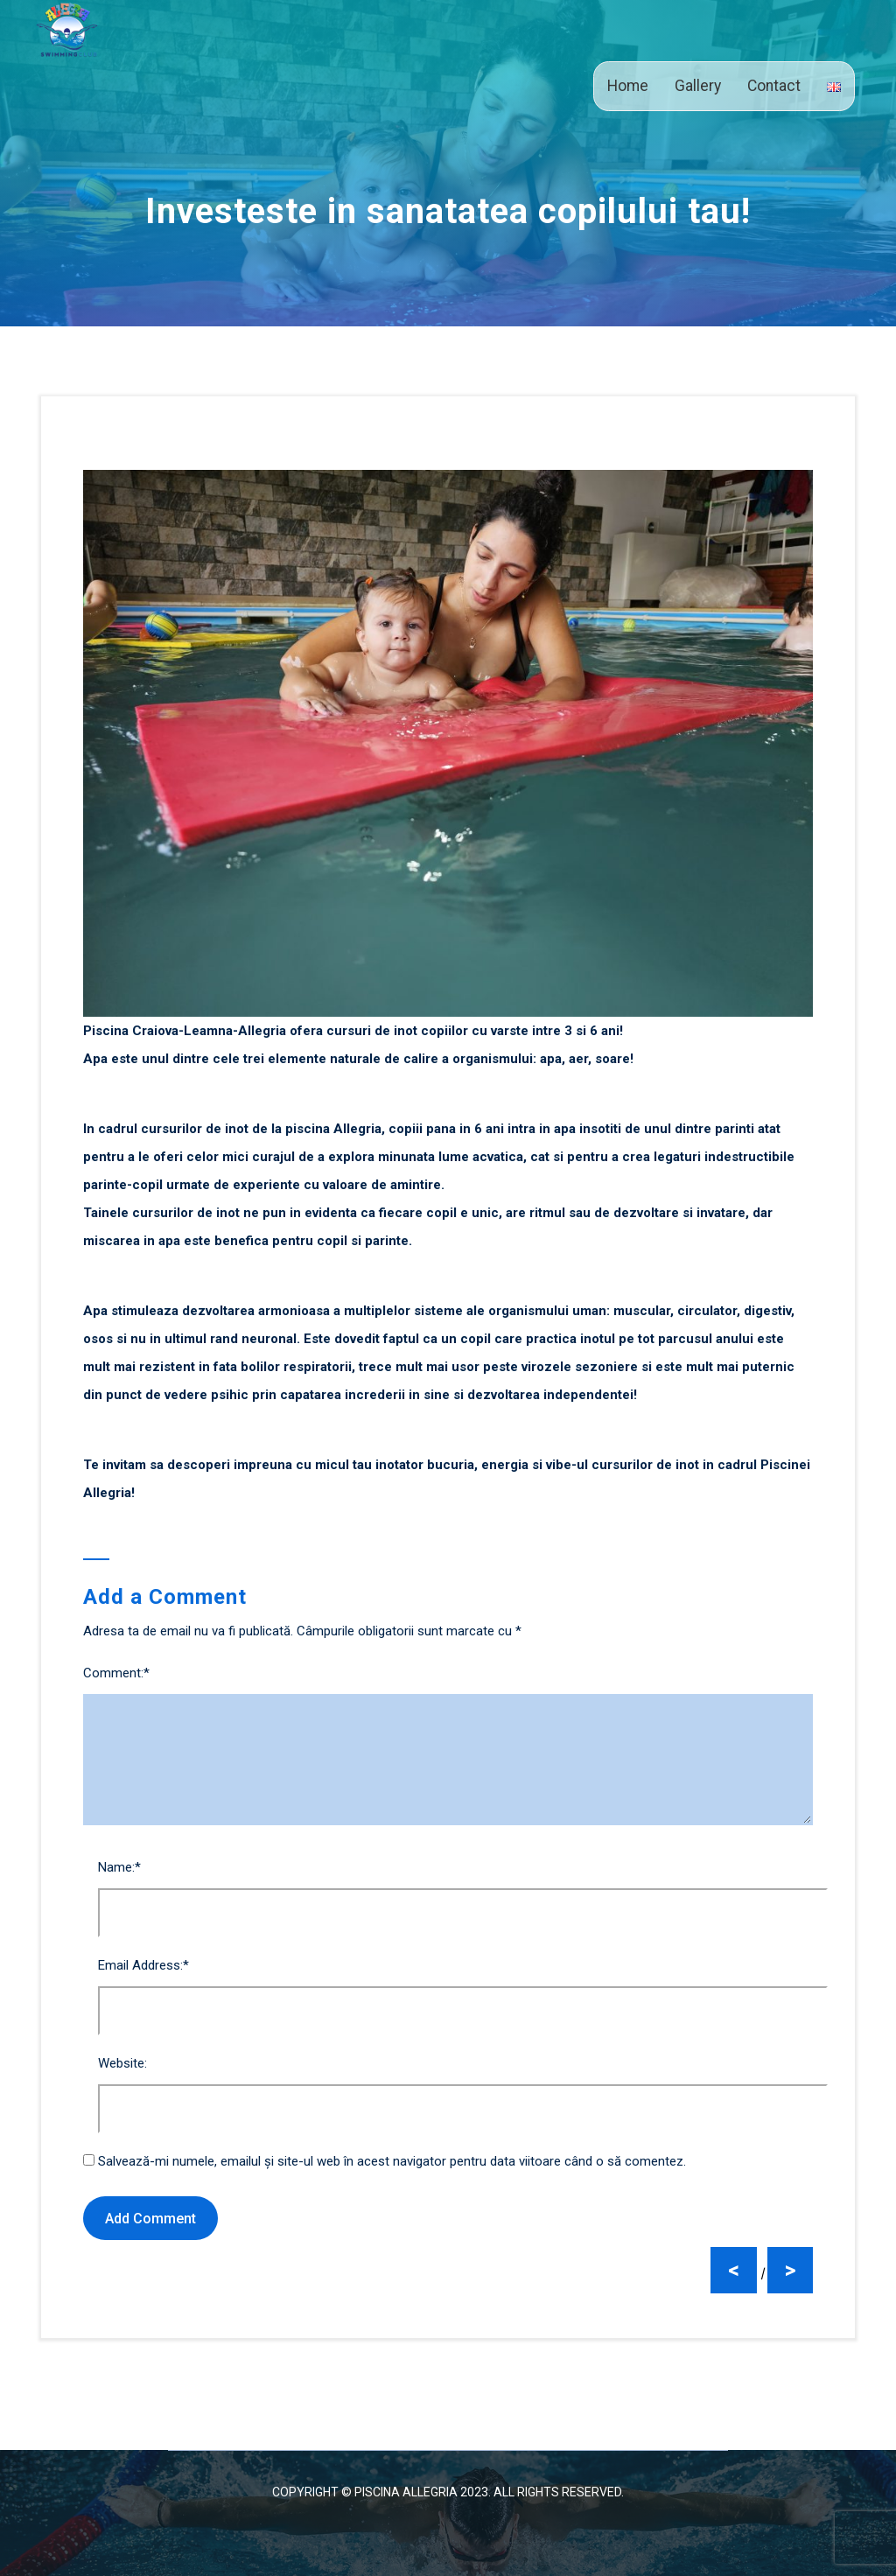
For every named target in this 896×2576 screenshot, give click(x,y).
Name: (119, 1867)
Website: (122, 2063)
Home (627, 85)
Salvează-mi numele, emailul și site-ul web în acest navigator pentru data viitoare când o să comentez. (392, 2161)
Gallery (698, 85)
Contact (774, 85)
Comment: (116, 1673)
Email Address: (143, 1965)
